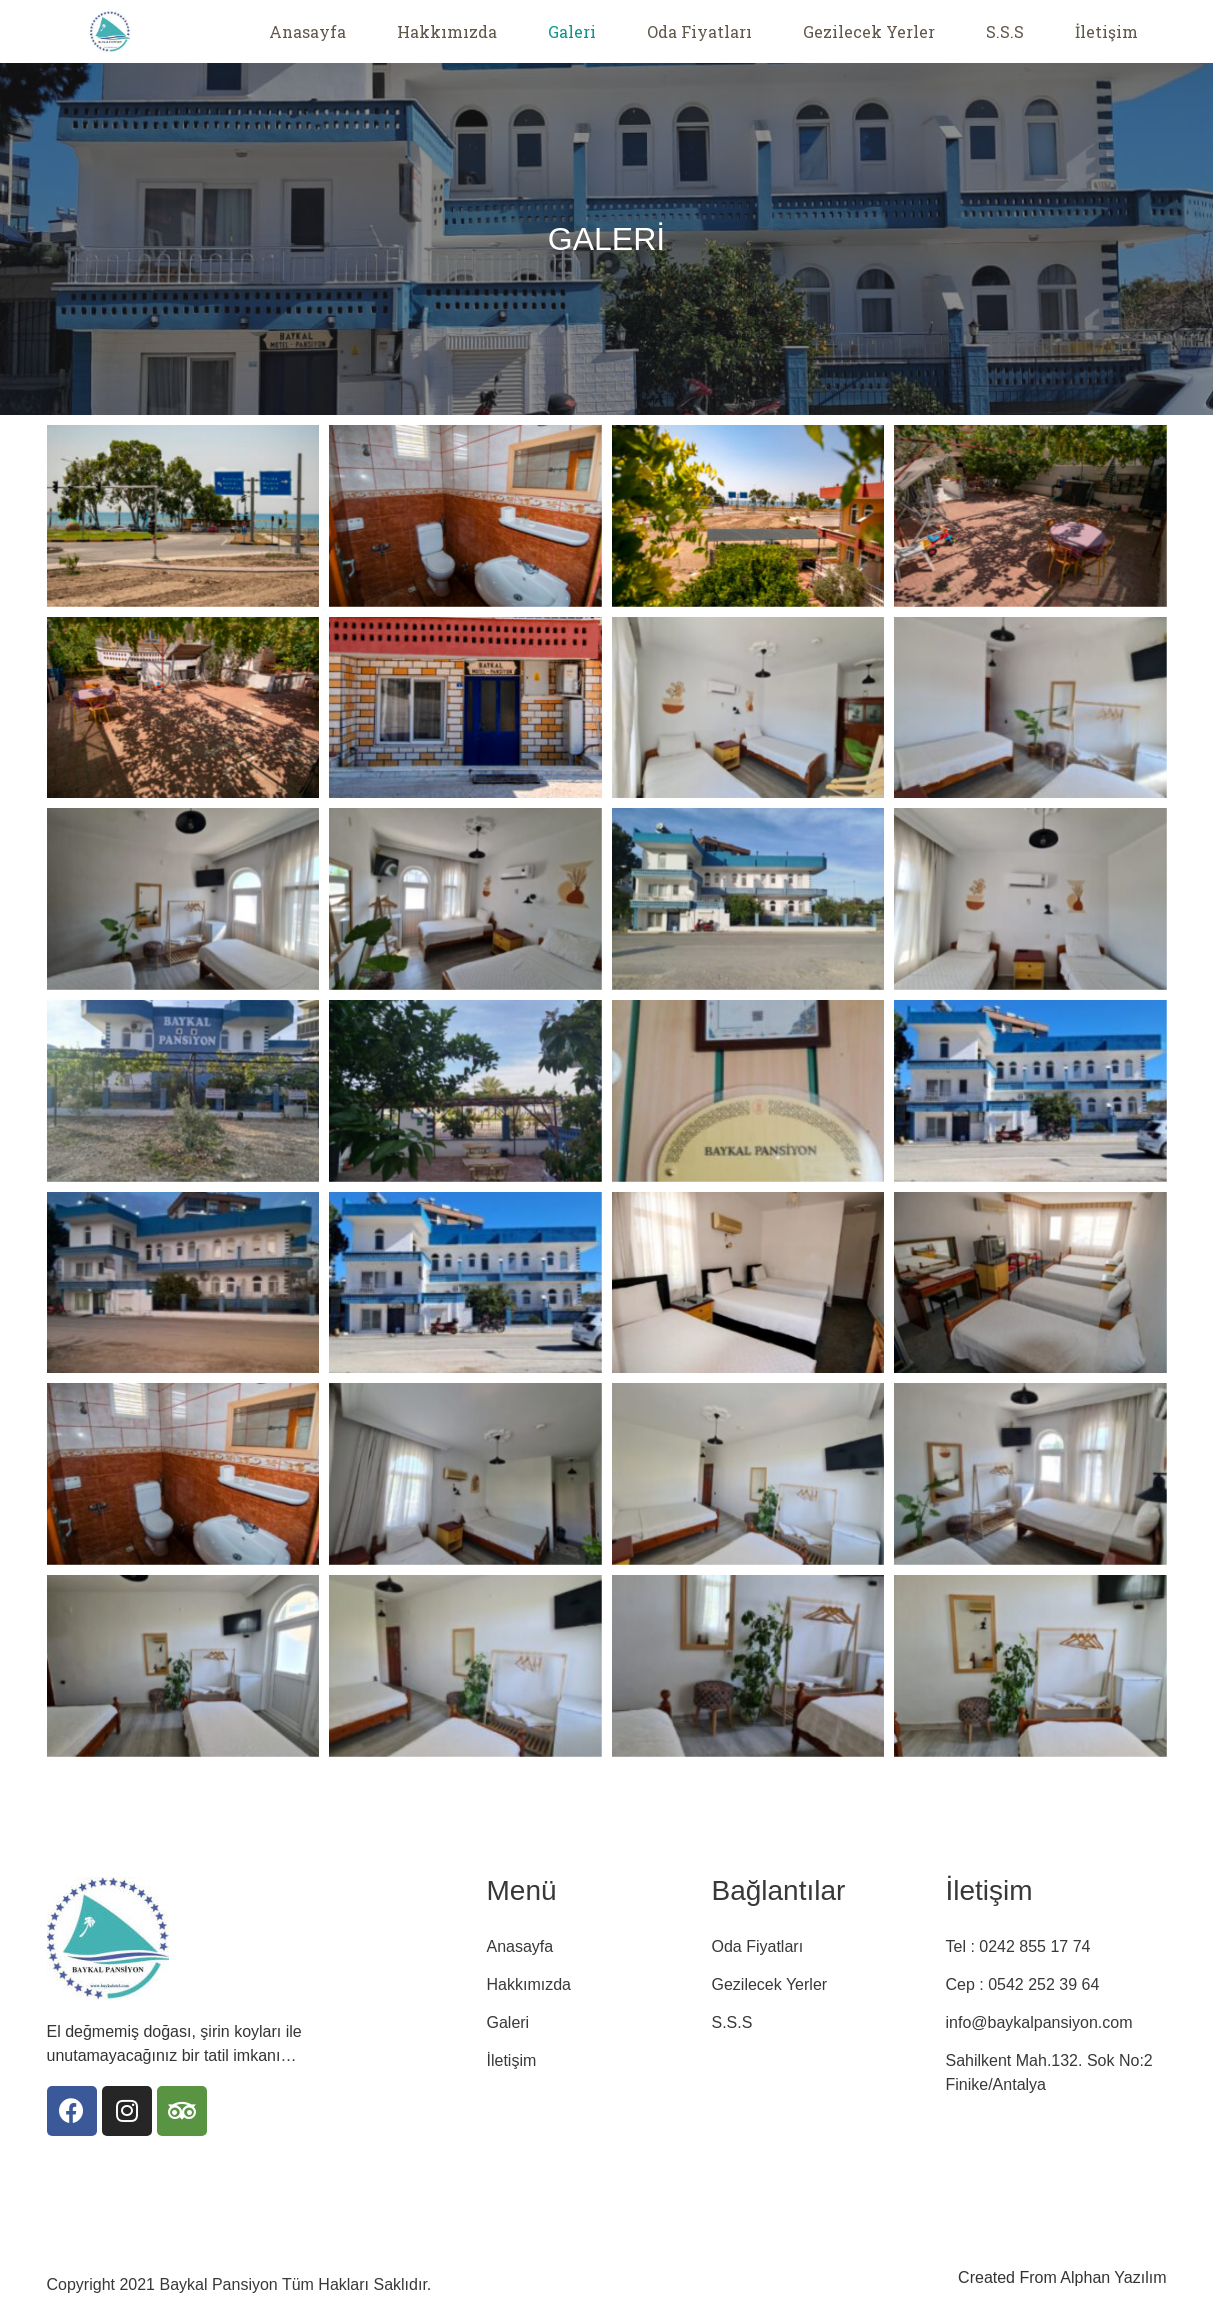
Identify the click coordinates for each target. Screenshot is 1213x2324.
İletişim (1106, 32)
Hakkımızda (447, 32)
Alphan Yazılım (1113, 2277)
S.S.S (1005, 32)
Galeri (572, 32)
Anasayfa (307, 32)
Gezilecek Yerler (869, 32)
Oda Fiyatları (699, 32)
